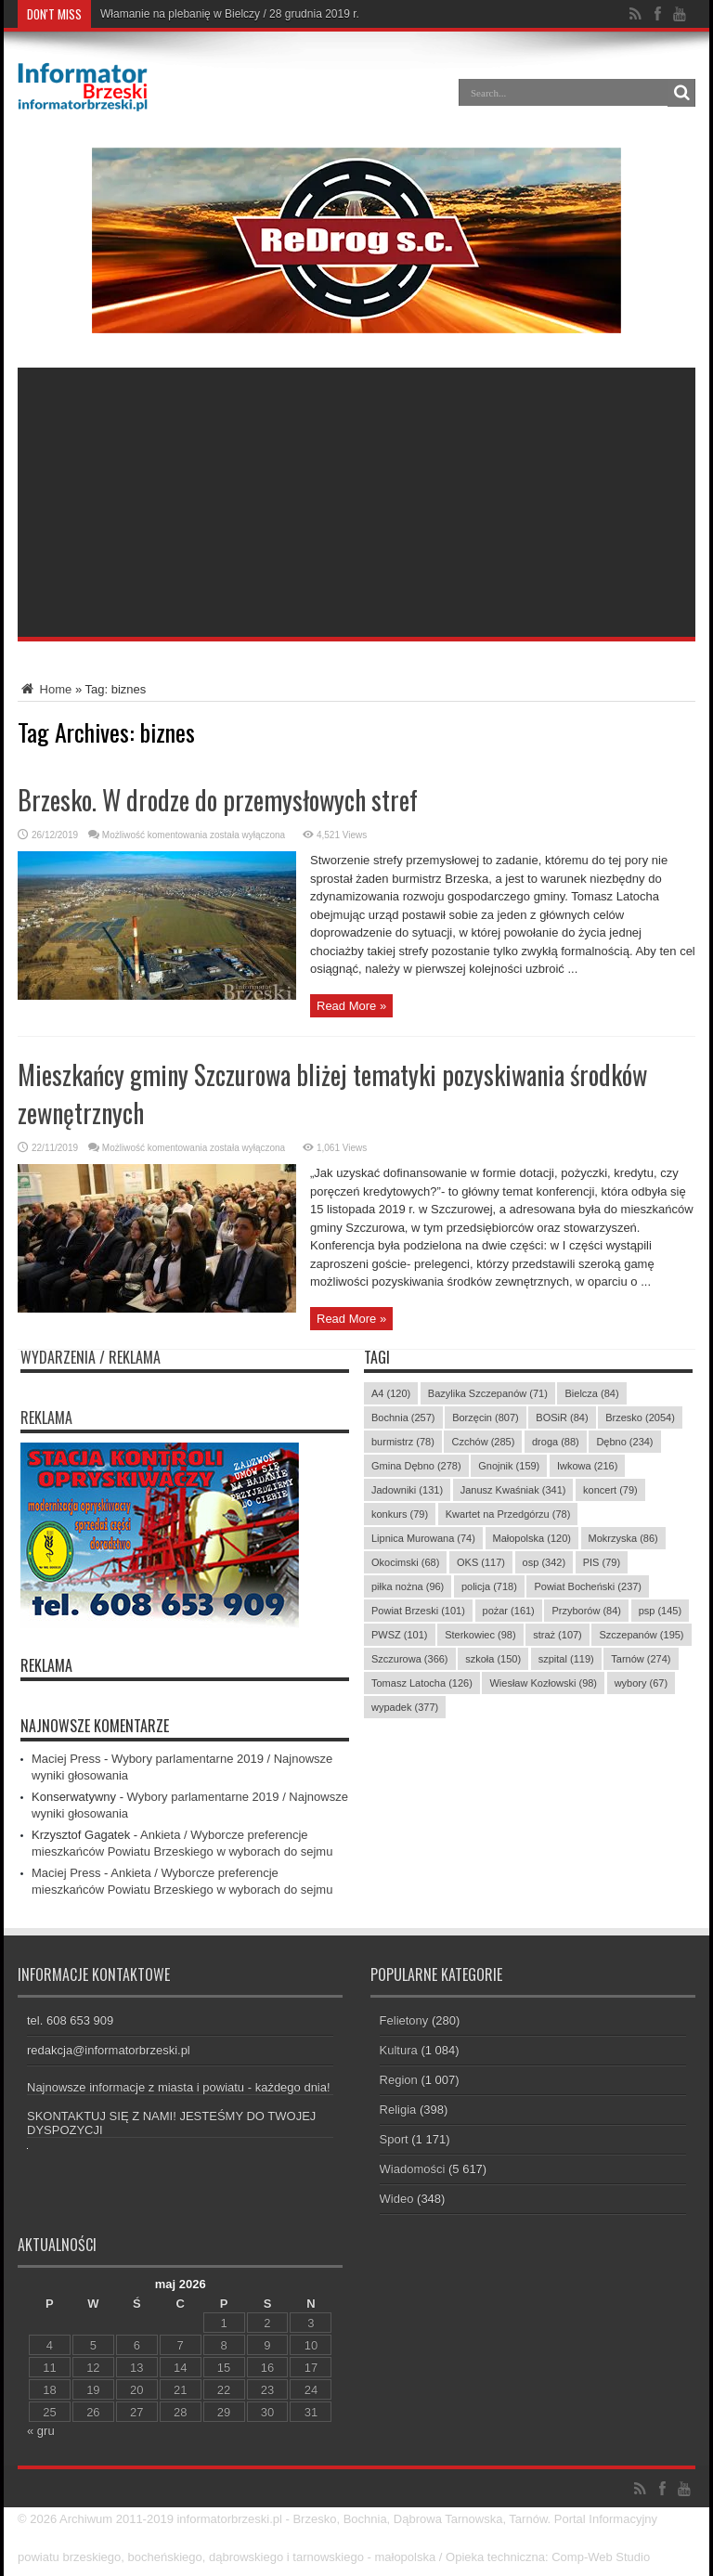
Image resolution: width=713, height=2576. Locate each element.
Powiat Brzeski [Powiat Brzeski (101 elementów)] (418, 1610)
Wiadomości (413, 2169)
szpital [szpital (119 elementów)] (566, 1658)
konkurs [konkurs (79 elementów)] (399, 1514)
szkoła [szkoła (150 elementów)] (493, 1658)
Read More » (351, 1006)
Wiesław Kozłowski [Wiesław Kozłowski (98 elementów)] (543, 1683)
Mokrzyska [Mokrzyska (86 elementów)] (623, 1538)
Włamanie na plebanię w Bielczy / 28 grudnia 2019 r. (229, 13)
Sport (394, 2139)
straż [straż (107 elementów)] (557, 1634)
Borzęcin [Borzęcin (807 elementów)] (485, 1417)
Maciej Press (66, 1759)
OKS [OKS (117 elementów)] (481, 1562)
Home (44, 689)
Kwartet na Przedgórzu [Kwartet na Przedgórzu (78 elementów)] (508, 1514)
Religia (398, 2109)
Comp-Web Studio (600, 2557)
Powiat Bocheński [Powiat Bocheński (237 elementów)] (588, 1586)
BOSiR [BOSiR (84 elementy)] (562, 1417)
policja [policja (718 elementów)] (489, 1586)
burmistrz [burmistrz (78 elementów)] (402, 1441)
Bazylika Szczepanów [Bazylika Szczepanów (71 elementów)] (488, 1393)
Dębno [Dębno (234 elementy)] (624, 1441)
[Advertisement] (356, 498)
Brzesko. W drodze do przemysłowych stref (218, 800)
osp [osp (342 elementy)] (544, 1562)
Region (399, 2080)
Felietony (404, 2020)
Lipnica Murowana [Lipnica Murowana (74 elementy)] (423, 1538)
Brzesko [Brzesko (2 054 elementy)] (640, 1417)
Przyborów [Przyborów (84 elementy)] (586, 1610)
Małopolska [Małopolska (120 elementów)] (532, 1538)
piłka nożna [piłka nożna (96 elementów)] (407, 1586)
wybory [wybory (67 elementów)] (641, 1683)
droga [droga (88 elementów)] (555, 1441)
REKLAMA (46, 1665)
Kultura (399, 2050)
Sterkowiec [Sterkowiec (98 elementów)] (480, 1634)
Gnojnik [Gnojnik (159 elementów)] (508, 1465)
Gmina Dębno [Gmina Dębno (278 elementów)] (416, 1465)
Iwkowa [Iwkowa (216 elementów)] (587, 1465)
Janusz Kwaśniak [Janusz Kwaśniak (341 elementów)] (513, 1489)
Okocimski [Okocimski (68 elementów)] (405, 1562)
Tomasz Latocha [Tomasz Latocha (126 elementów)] (422, 1683)
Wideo (397, 2199)
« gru (41, 2431)
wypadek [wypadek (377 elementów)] (404, 1707)
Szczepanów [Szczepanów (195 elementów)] (641, 1634)
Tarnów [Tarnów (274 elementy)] (640, 1658)
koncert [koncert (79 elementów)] (610, 1489)
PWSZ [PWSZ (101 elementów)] (399, 1634)
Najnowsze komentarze (94, 1726)
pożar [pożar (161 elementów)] (509, 1610)
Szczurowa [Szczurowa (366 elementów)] (409, 1658)
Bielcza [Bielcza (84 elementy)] (591, 1393)
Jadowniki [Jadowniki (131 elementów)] (407, 1489)
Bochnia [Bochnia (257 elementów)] (403, 1417)
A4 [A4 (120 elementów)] (390, 1393)
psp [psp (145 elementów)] (660, 1610)
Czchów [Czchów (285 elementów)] (482, 1441)
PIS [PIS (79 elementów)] (601, 1562)
